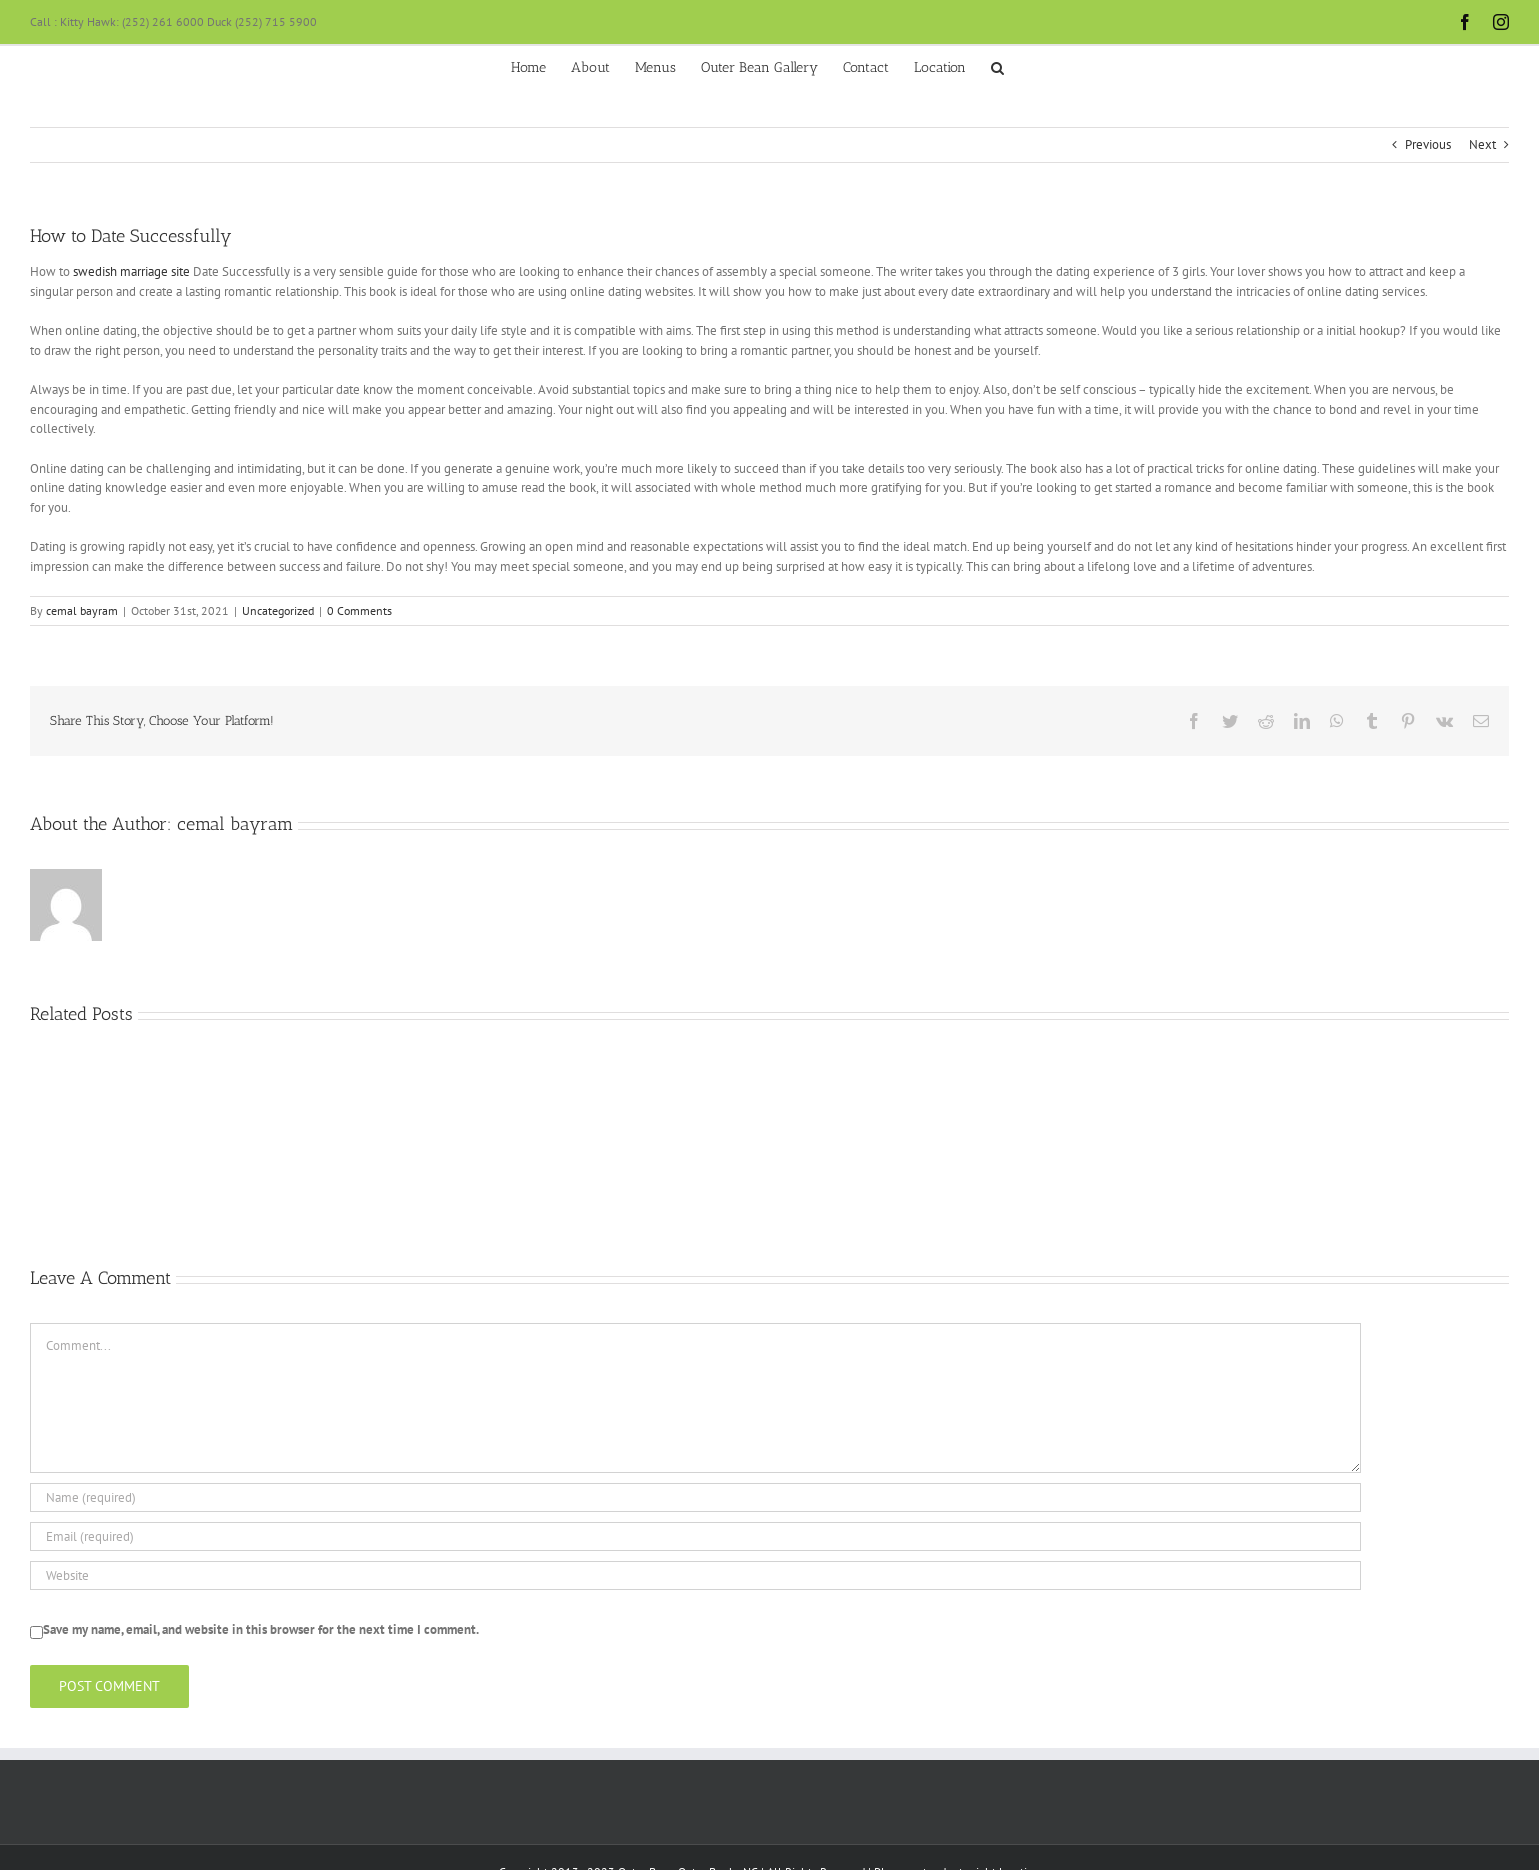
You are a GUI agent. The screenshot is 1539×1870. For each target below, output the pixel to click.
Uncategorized (278, 610)
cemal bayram (82, 610)
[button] (997, 66)
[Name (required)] (695, 1497)
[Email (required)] (695, 1536)
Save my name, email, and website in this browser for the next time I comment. (261, 1629)
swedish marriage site (131, 271)
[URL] (695, 1575)
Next (1482, 144)
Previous (1428, 144)
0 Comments (359, 610)
